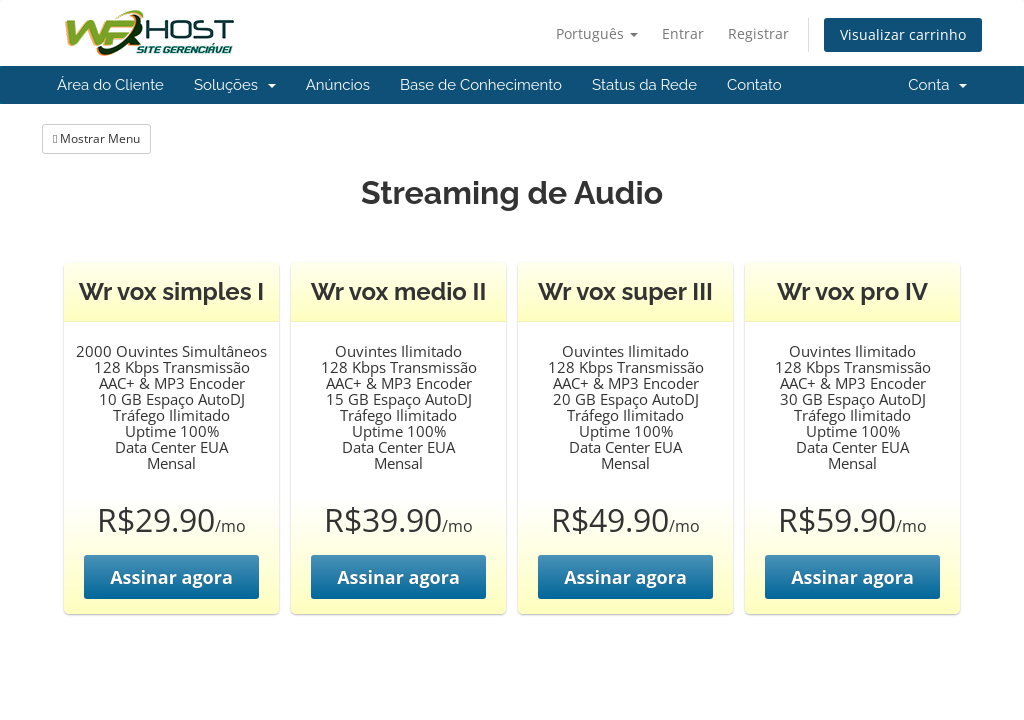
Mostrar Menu (96, 138)
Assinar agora (171, 577)
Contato (754, 85)
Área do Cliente (110, 85)
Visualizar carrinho (903, 34)
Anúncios (338, 85)
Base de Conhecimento (481, 85)
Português (597, 33)
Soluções (235, 85)
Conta (937, 85)
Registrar (758, 33)
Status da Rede (644, 85)
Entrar (683, 33)
